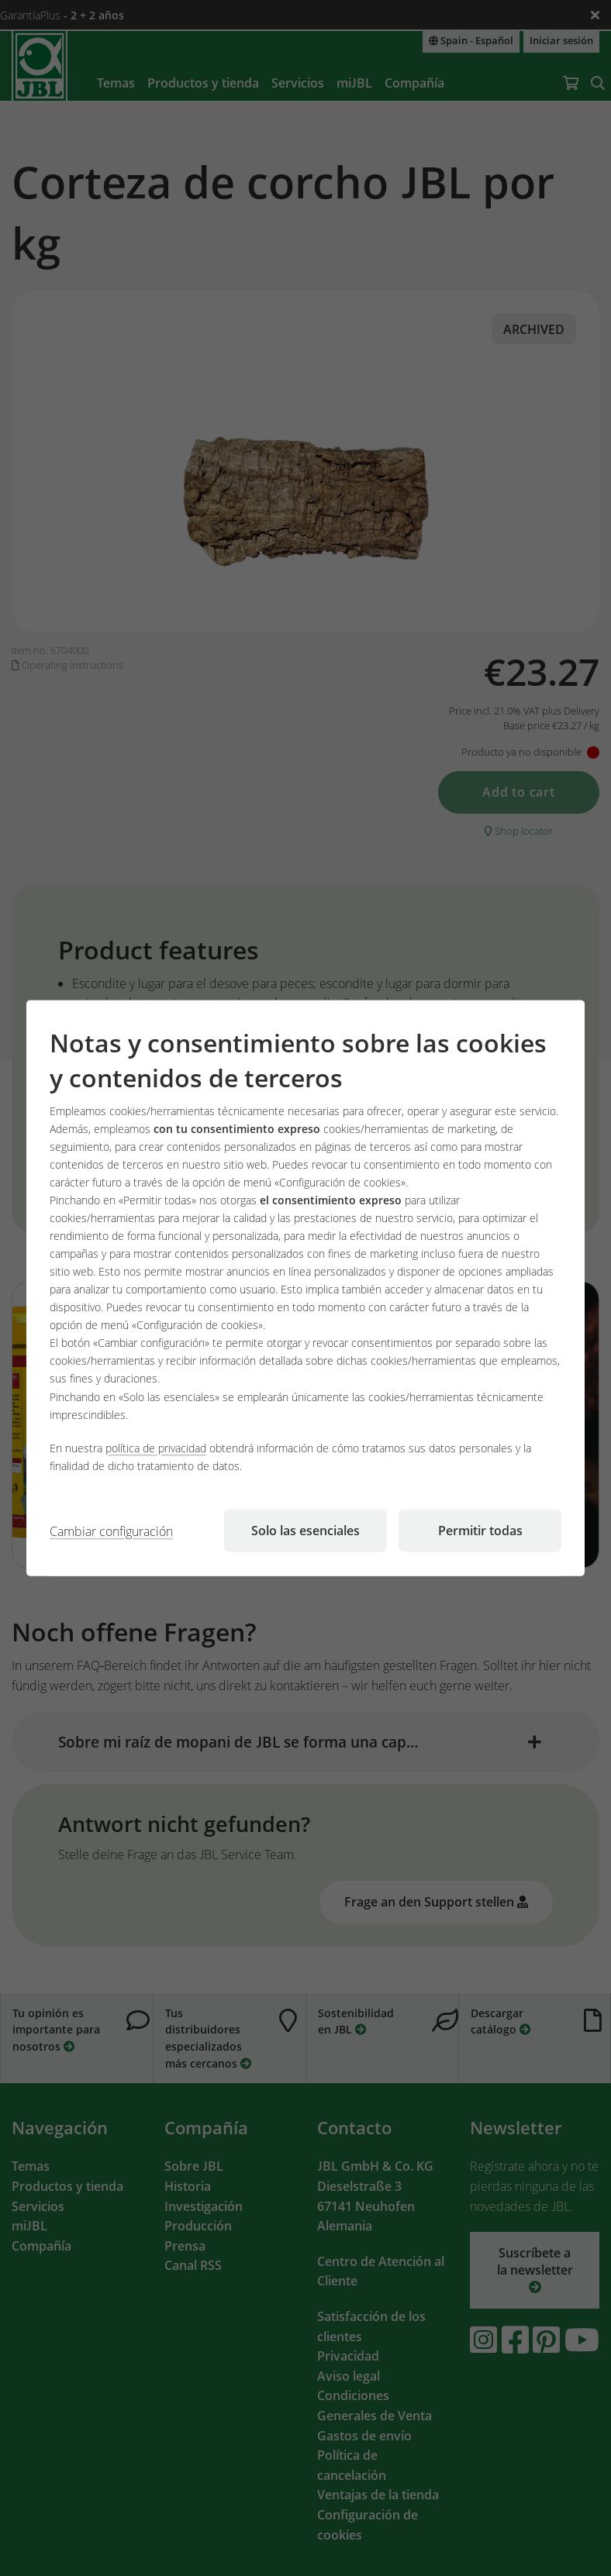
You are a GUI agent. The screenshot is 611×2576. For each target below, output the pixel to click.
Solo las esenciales (305, 1529)
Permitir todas (480, 1529)
